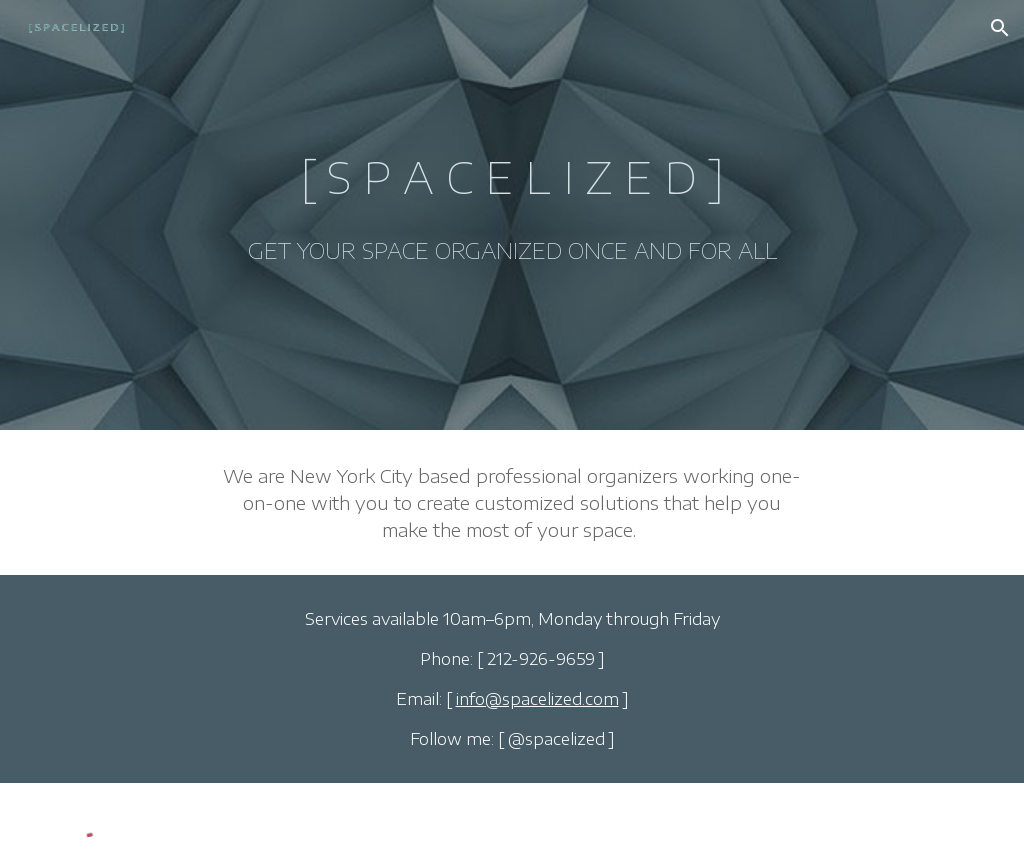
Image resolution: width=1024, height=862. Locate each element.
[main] (512, 215)
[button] (1000, 28)
